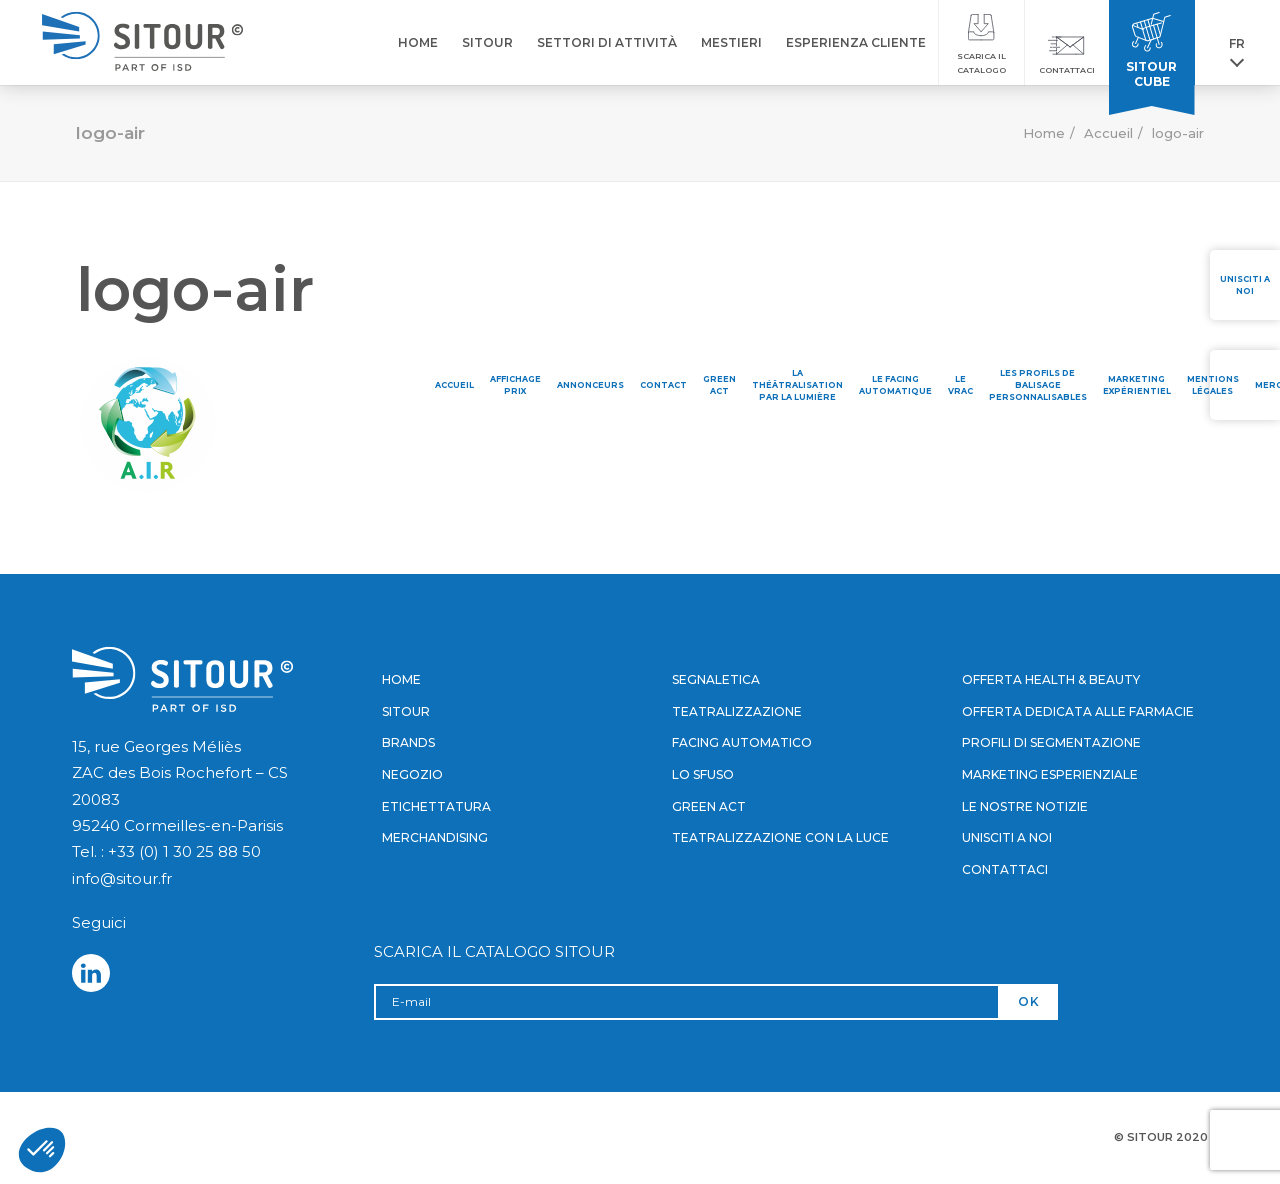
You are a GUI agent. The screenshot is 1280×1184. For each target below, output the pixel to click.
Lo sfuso (703, 774)
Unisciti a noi (1007, 837)
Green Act (709, 806)
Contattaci (1005, 869)
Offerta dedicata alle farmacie (1078, 711)
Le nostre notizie (1025, 806)
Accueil (1108, 133)
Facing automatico (742, 742)
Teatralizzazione (737, 711)
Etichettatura (436, 806)
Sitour (406, 711)
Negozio (412, 774)
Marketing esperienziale (1050, 774)
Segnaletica (716, 679)
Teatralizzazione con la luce (780, 837)
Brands (408, 742)
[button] (42, 1150)
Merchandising (435, 837)
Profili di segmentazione (1051, 742)
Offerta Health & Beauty (1051, 679)
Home (1044, 133)
